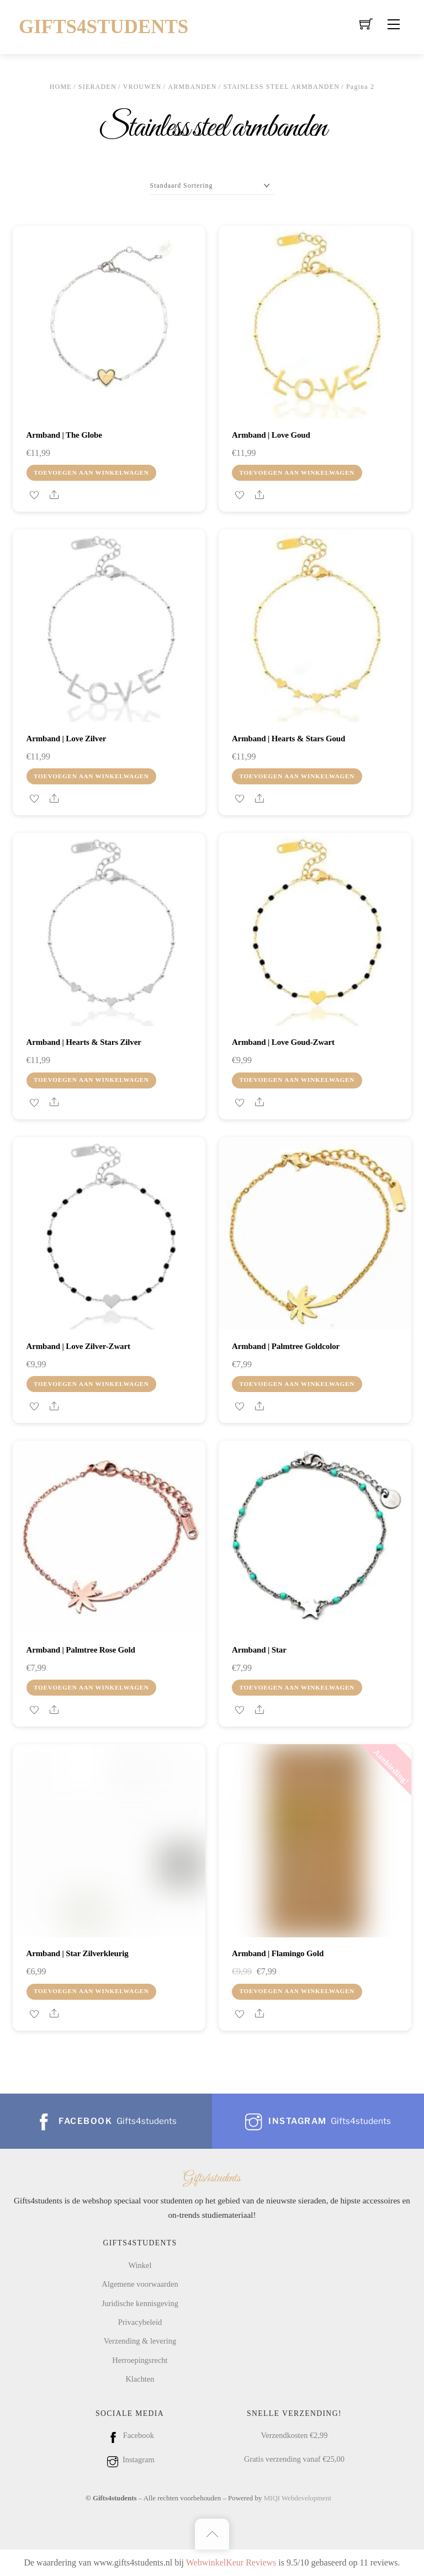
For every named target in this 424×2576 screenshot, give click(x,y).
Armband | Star (259, 1649)
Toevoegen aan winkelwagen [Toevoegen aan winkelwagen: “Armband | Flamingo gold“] (296, 1991)
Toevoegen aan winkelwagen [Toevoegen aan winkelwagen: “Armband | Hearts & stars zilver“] (91, 1079)
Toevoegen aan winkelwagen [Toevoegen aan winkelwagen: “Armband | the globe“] (91, 472)
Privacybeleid (140, 2322)
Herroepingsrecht (139, 2360)
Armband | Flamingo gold (278, 1953)
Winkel (140, 2265)
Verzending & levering (140, 2340)
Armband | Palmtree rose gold (80, 1649)
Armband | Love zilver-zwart (78, 1346)
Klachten (139, 2379)
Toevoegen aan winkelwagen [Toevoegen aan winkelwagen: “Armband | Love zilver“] (91, 776)
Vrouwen (142, 87)
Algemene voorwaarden (140, 2284)
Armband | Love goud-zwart (283, 1042)
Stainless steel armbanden (281, 87)
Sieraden (97, 87)
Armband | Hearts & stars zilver (83, 1042)
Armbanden (192, 87)
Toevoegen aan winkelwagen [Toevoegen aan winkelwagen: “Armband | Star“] (296, 1687)
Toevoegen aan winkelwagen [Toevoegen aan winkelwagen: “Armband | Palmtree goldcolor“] (296, 1383)
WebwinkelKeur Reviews (231, 2562)
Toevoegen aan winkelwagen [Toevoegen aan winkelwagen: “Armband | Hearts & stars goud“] (296, 776)
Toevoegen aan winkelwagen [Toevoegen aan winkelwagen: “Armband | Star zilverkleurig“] (91, 1991)
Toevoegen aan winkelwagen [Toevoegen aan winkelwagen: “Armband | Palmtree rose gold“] (91, 1687)
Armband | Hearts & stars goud (288, 738)
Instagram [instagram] (129, 2459)
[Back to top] (212, 2534)
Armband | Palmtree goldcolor (286, 1346)
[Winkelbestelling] (212, 186)
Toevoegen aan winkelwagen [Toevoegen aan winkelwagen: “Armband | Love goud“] (296, 472)
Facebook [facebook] (129, 2435)
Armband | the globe (64, 435)
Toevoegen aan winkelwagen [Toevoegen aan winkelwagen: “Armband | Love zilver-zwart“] (91, 1383)
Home (61, 87)
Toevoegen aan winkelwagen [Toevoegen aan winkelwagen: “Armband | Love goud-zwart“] (296, 1079)
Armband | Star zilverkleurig (77, 1953)
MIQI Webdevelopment (297, 2498)
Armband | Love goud (271, 435)
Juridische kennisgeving (140, 2303)
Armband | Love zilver (66, 738)
